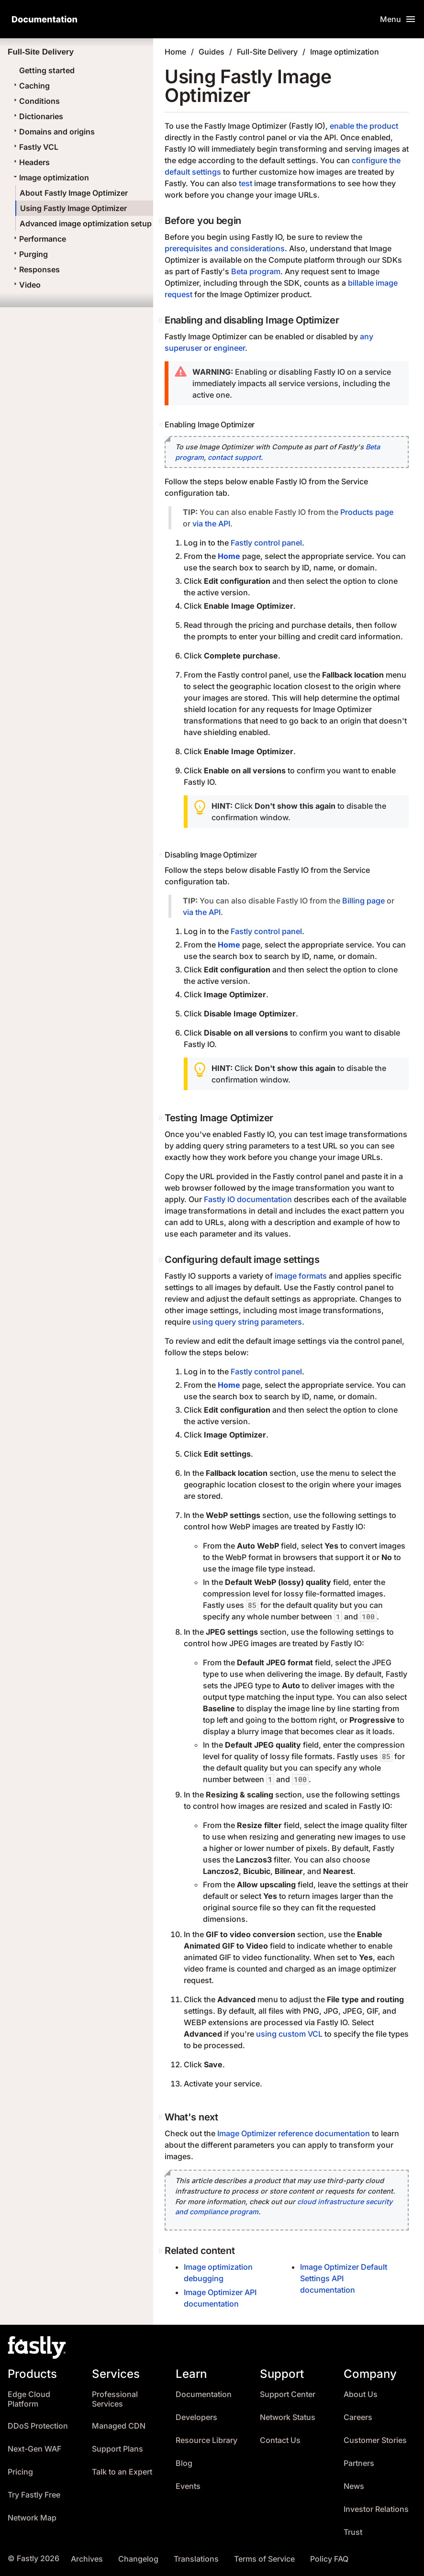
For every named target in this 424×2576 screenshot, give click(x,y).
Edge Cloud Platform (29, 2399)
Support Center (287, 2394)
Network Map (32, 2517)
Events (188, 2486)
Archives (87, 2559)
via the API (211, 523)
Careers (358, 2417)
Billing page (363, 900)
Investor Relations (376, 2509)
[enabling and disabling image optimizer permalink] (161, 320)
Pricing (20, 2471)
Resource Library (206, 2440)
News (354, 2486)
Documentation (204, 2394)
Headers (30, 162)
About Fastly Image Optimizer (74, 193)
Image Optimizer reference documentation (293, 2133)
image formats (301, 1276)
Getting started (47, 70)
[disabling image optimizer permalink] (162, 855)
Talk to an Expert (122, 2471)
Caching (30, 85)
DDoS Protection (38, 2426)
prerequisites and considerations (225, 248)
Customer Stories (375, 2440)
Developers (196, 2417)
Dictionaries (37, 116)
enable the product (364, 126)
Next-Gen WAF (34, 2448)
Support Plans (117, 2448)
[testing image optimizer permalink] (161, 1118)
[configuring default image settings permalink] (161, 1259)
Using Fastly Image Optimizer (73, 208)
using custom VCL (289, 2034)
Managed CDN (118, 2426)
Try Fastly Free (34, 2494)
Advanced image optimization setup (86, 223)
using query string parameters (247, 1322)
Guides (211, 51)
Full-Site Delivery (267, 51)
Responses (35, 269)
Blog (184, 2463)
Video (26, 285)
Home (175, 51)
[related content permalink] (161, 2250)
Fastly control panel (266, 542)
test (245, 183)
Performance (38, 239)
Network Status (287, 2417)
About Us (361, 2394)
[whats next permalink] (161, 2117)
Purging (29, 254)
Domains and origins (53, 131)
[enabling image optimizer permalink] (162, 424)
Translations (196, 2559)
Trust (353, 2532)
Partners (359, 2463)
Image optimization (50, 177)
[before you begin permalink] (161, 220)
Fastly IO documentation (248, 1199)
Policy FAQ (329, 2559)
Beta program (255, 271)
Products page (366, 512)
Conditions (35, 101)
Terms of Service (264, 2559)
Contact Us (280, 2440)
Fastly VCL (34, 147)
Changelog (138, 2559)
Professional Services (115, 2399)
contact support (234, 457)
